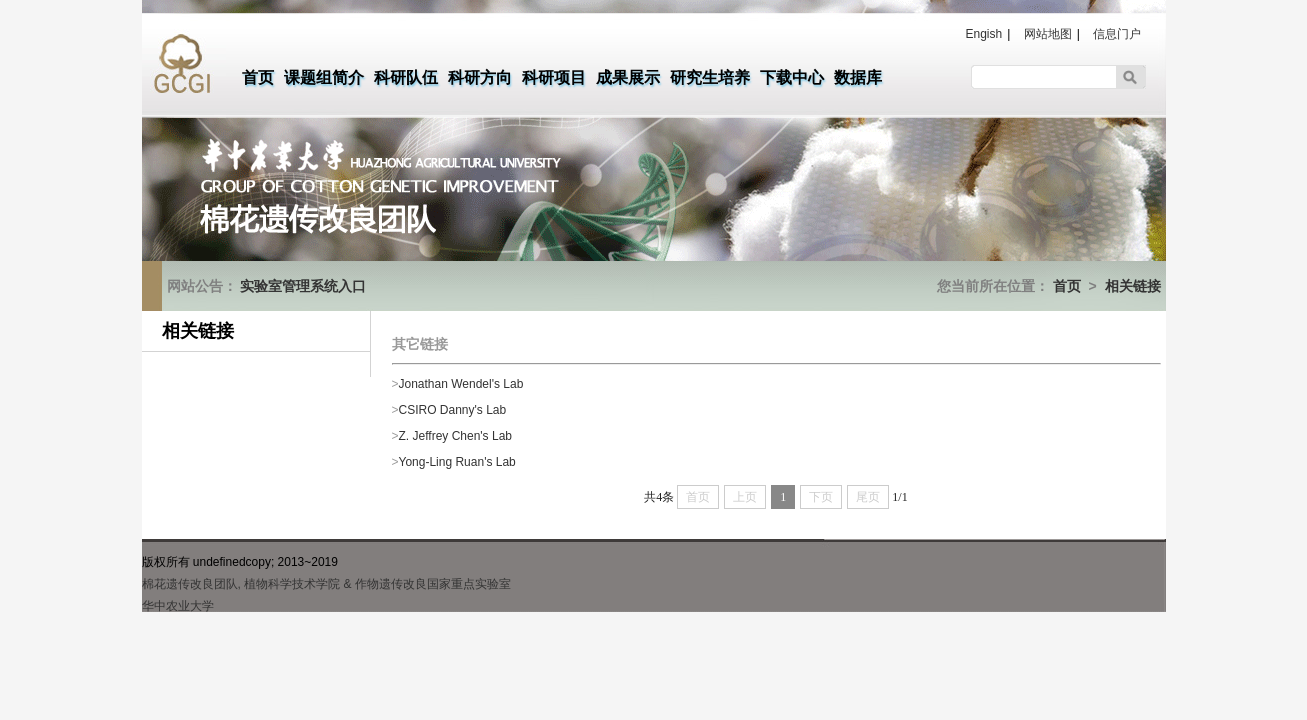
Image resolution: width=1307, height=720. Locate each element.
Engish (984, 34)
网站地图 (1048, 34)
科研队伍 (406, 77)
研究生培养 (710, 77)
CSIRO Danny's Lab (453, 410)
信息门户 (1117, 34)
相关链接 (1133, 286)
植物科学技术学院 (292, 584)
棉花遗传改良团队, (191, 584)
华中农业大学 (178, 606)
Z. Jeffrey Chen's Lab (455, 436)
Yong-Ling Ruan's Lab (457, 462)
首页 (258, 77)
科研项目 (554, 77)
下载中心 (792, 77)
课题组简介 (324, 77)
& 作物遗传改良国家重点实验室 (427, 584)
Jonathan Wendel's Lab (461, 384)
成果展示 (628, 77)
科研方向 (480, 77)
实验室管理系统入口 (303, 286)
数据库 (858, 77)
